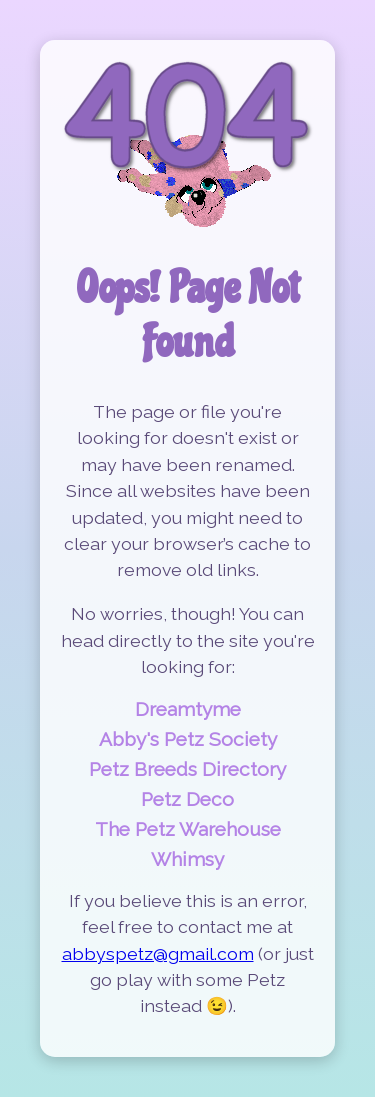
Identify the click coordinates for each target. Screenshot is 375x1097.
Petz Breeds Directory (187, 769)
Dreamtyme (188, 709)
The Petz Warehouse (188, 829)
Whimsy (187, 859)
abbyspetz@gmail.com (158, 953)
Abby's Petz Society (188, 739)
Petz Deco (187, 799)
